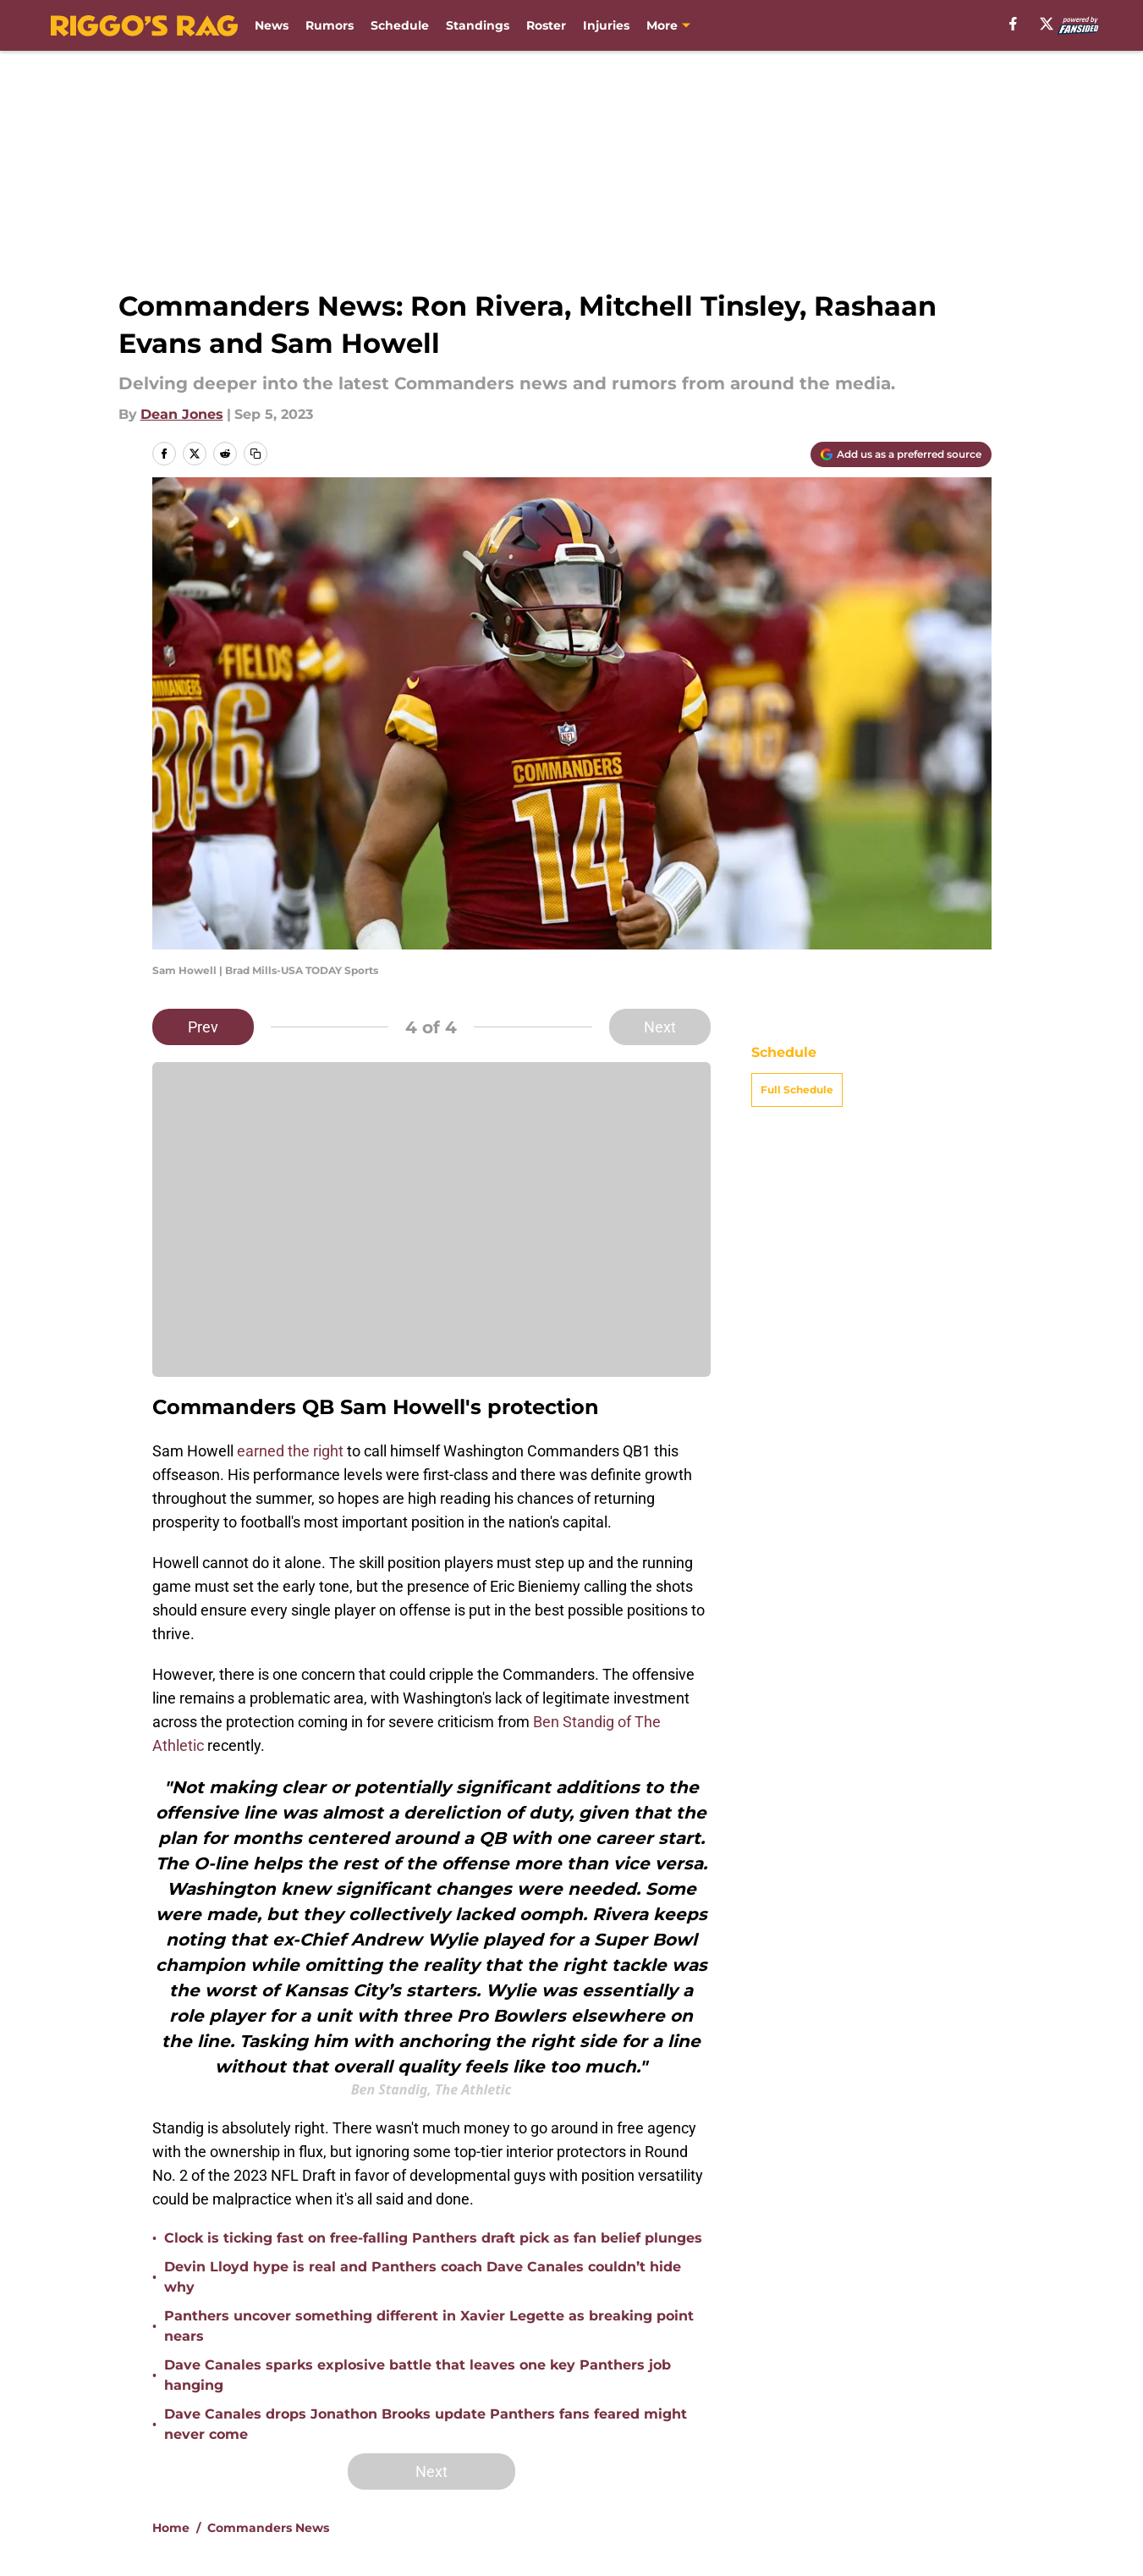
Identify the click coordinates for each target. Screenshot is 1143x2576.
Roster (546, 25)
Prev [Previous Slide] (203, 1027)
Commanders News (268, 2527)
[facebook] (1013, 23)
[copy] (255, 453)
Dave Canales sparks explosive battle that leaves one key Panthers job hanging (417, 2375)
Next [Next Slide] (660, 1027)
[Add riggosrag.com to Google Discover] (901, 454)
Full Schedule (797, 1089)
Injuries (606, 25)
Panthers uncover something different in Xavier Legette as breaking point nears (429, 2326)
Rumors (329, 25)
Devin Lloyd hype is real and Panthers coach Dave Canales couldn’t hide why (422, 2277)
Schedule (400, 25)
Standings (477, 25)
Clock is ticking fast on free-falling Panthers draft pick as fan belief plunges (433, 2238)
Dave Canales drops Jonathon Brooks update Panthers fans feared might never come (425, 2424)
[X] (1046, 23)
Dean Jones (181, 414)
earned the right (290, 1451)
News (271, 25)
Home (171, 2527)
